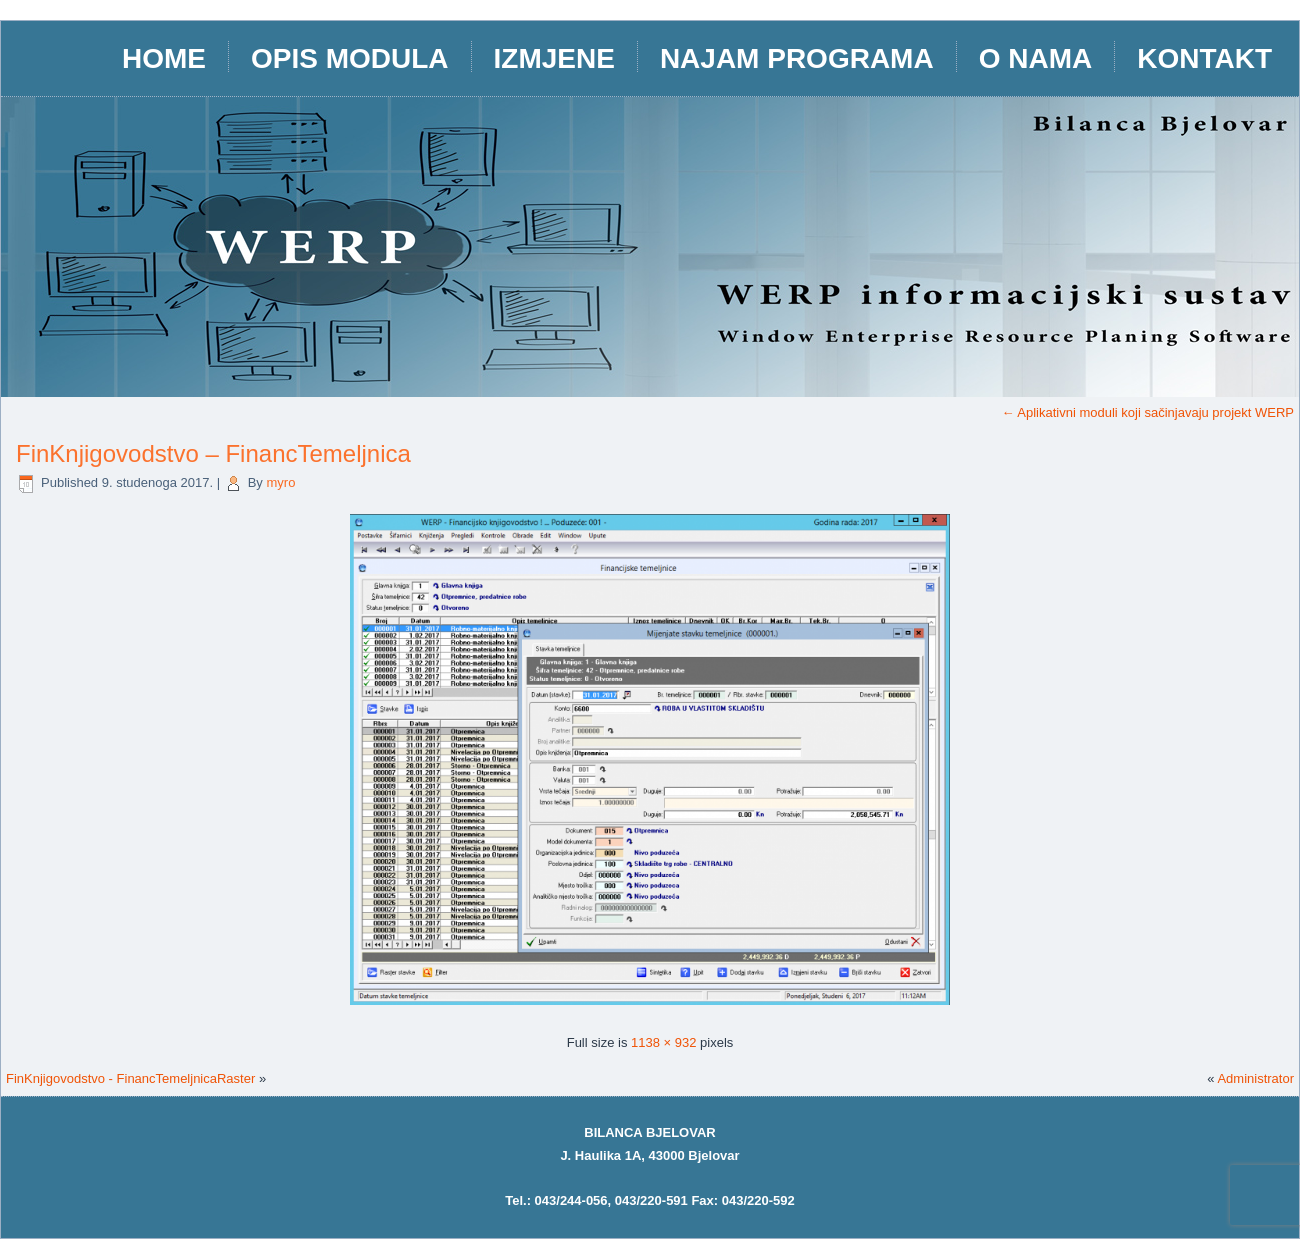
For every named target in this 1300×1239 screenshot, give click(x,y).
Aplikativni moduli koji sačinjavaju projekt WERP (1147, 412)
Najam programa (797, 58)
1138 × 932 (663, 1042)
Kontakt (1204, 58)
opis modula (350, 58)
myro (280, 482)
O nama (1036, 58)
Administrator (1255, 1078)
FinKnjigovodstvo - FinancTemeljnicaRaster (130, 1078)
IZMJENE (554, 58)
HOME (164, 58)
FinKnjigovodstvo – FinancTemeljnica (213, 453)
